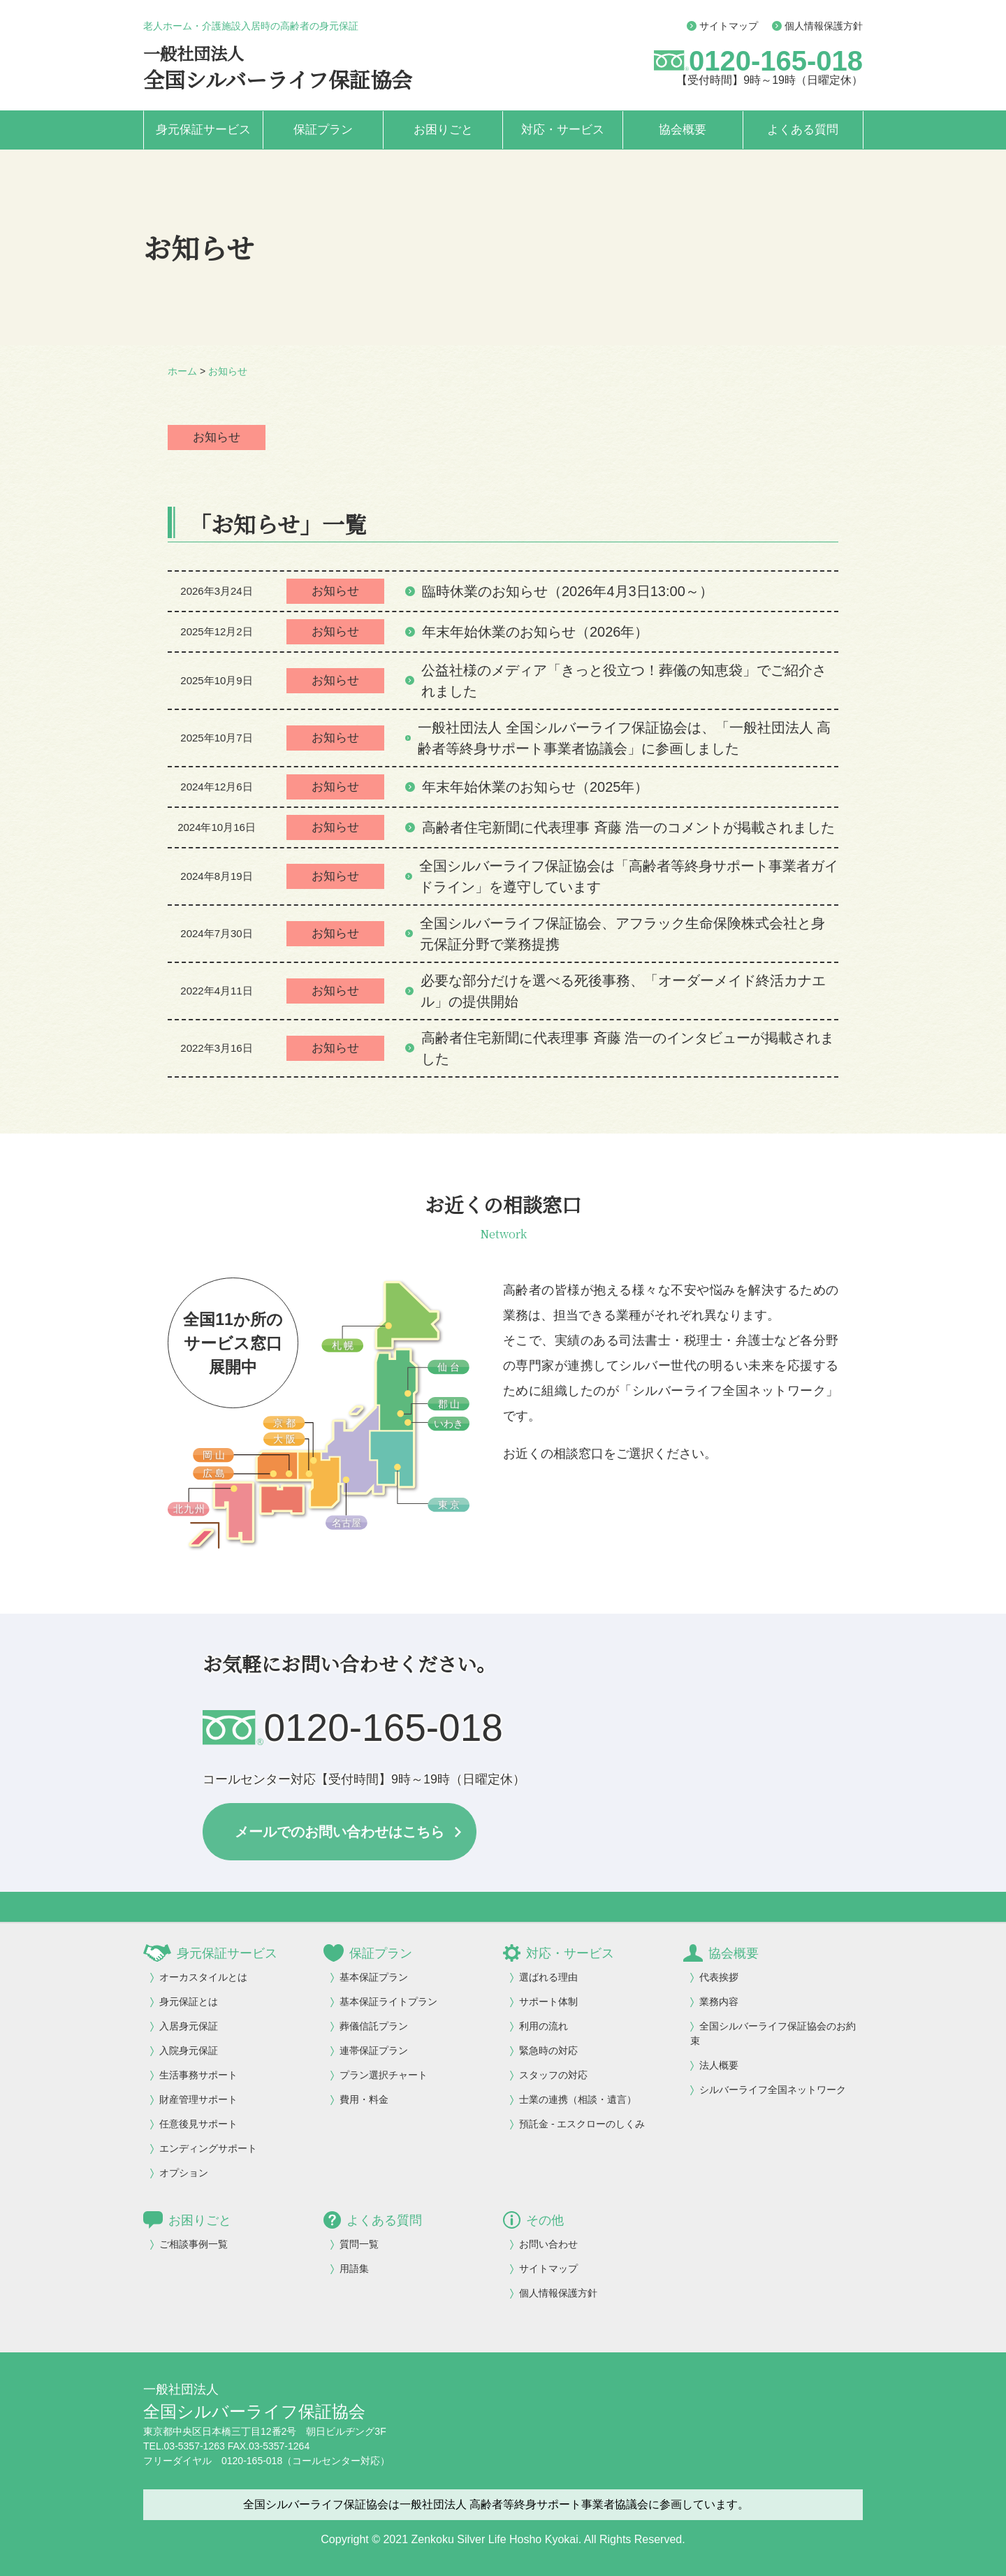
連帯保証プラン (374, 2050)
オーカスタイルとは (203, 1977)
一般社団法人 (193, 53)
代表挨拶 (718, 1977)
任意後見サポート (198, 2123)
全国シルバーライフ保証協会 (277, 79)
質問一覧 (359, 2244)
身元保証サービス (203, 129)
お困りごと (443, 129)
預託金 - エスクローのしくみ (582, 2123)
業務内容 (718, 2001)
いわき (448, 1424)
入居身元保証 (188, 2026)
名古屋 (346, 1523)
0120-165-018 (776, 60)
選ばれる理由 (548, 1977)
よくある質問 (802, 129)
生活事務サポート (198, 2075)
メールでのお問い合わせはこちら (339, 1831)
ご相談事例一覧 (193, 2244)
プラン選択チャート (384, 2075)
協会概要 (682, 129)
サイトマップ (722, 26)
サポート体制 (548, 2001)
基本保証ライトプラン (388, 2001)
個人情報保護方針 (817, 26)
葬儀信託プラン (374, 2026)
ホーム (182, 371)
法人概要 (718, 2065)
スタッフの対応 (553, 2075)
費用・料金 (364, 2099)
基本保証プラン (374, 1977)
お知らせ (227, 371)
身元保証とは (188, 2001)
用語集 (354, 2268)
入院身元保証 (188, 2050)
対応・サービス (562, 129)
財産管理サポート (198, 2099)
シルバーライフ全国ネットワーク (772, 2089)
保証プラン (323, 129)
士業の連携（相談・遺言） (577, 2099)
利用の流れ (543, 2026)
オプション (183, 2172)
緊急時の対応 (548, 2050)
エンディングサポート (208, 2148)
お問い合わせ (548, 2244)
